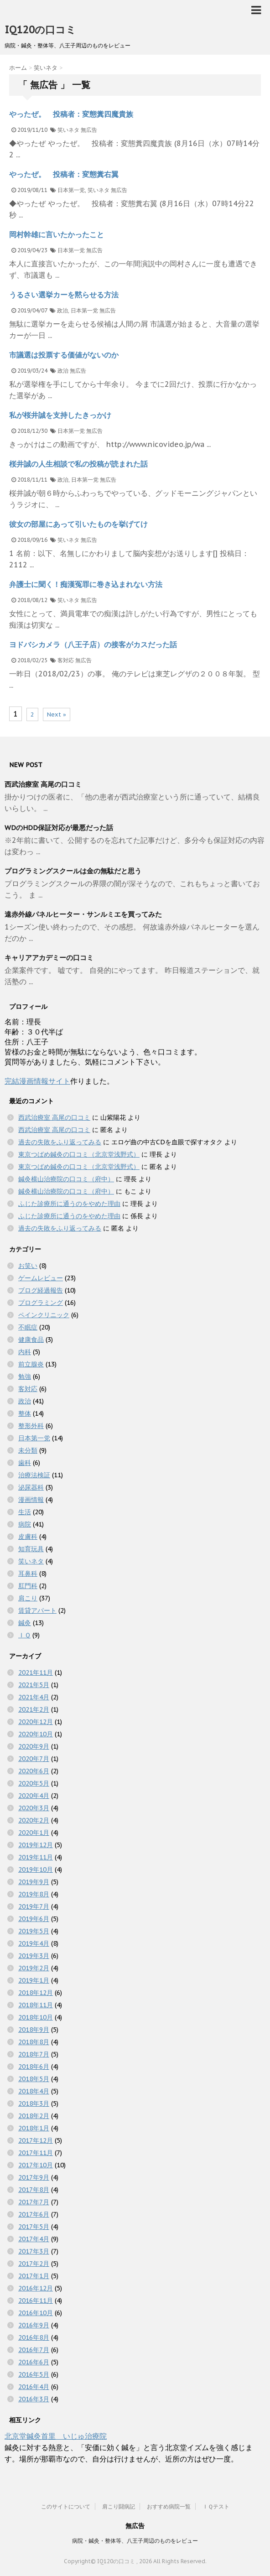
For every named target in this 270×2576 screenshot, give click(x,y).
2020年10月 (35, 1734)
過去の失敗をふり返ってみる (59, 1142)
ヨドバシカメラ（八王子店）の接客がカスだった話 (93, 644)
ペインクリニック (43, 1315)
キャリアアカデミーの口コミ (49, 957)
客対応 (65, 660)
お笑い (27, 1266)
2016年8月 (33, 2337)
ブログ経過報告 (40, 1290)
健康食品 (31, 1339)
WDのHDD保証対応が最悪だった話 (59, 827)
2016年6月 (33, 2362)
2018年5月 (33, 2079)
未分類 (27, 1450)
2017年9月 (33, 2177)
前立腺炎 (31, 1364)
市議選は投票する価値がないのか (64, 354)
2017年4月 (33, 2239)
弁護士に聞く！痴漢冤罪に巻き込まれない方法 (85, 584)
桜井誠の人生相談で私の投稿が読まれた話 (78, 463)
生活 (24, 1512)
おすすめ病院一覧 (169, 2506)
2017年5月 (33, 2227)
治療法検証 (34, 1475)
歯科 (24, 1463)
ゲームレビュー (40, 1278)
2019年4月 (33, 1943)
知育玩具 (31, 1549)
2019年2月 (33, 1968)
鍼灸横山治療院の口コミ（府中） (66, 1179)
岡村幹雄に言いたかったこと (56, 234)
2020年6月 (33, 1771)
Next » (56, 714)
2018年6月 (33, 2066)
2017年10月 (35, 2165)
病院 (24, 1524)
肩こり (27, 1598)
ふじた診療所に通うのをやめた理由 (69, 1204)
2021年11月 (35, 1672)
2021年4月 (33, 1697)
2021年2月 (33, 1709)
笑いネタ (68, 129)
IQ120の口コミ (40, 29)
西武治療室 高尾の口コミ (43, 784)
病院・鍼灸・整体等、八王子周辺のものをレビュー (135, 2540)
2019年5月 (33, 1931)
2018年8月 (33, 2042)
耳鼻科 (27, 1573)
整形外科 (31, 1426)
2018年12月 (35, 1993)
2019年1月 (33, 1980)
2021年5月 (33, 1685)
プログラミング (40, 1302)
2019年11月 (35, 1857)
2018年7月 (33, 2054)
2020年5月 (33, 1783)
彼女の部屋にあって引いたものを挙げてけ (78, 524)
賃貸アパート (37, 1610)
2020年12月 (35, 1722)
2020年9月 (33, 1746)
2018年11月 (35, 2005)
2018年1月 (33, 2128)
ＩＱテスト (215, 2506)
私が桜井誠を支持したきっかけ (60, 415)
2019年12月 (35, 1845)
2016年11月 (35, 2300)
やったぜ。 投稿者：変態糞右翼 (64, 174)
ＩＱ (24, 1635)
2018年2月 (33, 2116)
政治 (62, 310)
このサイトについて (65, 2506)
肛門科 (27, 1586)
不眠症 (27, 1327)
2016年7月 (33, 2350)
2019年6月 (33, 1919)
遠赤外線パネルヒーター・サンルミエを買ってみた (83, 914)
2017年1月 (33, 2276)
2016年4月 (33, 2387)
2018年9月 (33, 2029)
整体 (24, 1413)
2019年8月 (33, 1894)
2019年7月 (33, 1906)
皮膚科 (27, 1536)
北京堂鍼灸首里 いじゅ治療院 (56, 2436)
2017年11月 (35, 2153)
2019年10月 (35, 1869)
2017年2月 (33, 2263)
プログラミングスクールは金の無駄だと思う (73, 871)
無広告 (89, 129)
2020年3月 (33, 1808)
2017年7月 (33, 2202)
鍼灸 (24, 1623)
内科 (24, 1352)
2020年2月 (33, 1820)
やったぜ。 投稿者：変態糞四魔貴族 (71, 114)
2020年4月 (33, 1796)
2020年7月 (33, 1759)
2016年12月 (35, 2288)
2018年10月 (35, 2017)
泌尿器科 (31, 1487)
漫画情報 (31, 1500)
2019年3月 (33, 1956)
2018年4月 (33, 2091)
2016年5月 (33, 2374)
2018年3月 (33, 2103)
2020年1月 (33, 1832)
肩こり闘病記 (118, 2506)
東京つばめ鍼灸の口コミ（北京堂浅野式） (79, 1154)
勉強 (24, 1376)
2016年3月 (33, 2399)
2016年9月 (33, 2325)
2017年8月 (33, 2190)
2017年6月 (33, 2214)
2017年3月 (33, 2251)
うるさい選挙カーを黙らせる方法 (64, 294)
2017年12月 (35, 2140)
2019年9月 (33, 1882)
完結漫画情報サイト (37, 1080)
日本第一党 (71, 190)
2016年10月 (35, 2313)
